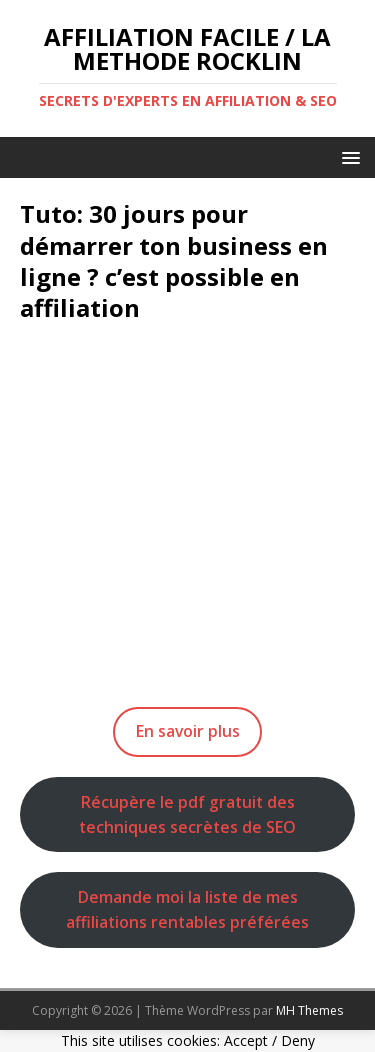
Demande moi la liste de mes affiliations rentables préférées (187, 909)
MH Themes (309, 1010)
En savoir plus (188, 731)
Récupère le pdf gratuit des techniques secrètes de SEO (187, 814)
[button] (347, 156)
